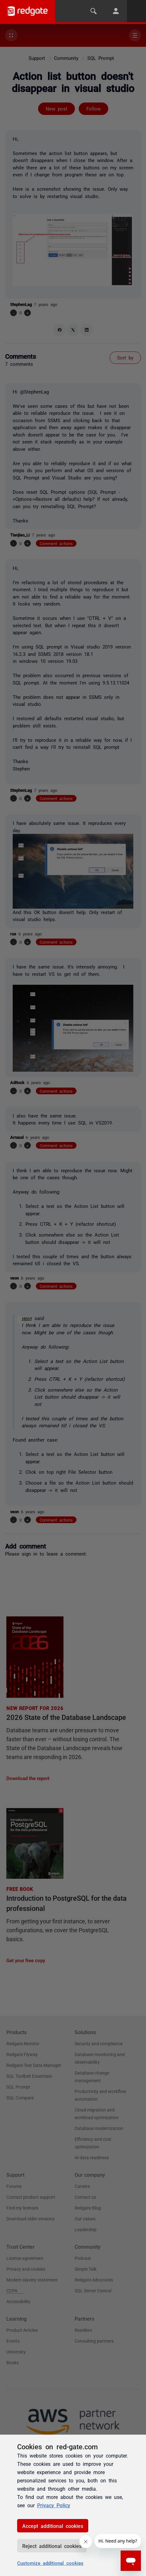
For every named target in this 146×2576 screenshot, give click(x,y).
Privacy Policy (53, 2505)
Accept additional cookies (52, 2525)
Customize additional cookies (50, 2562)
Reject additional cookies (52, 2545)
